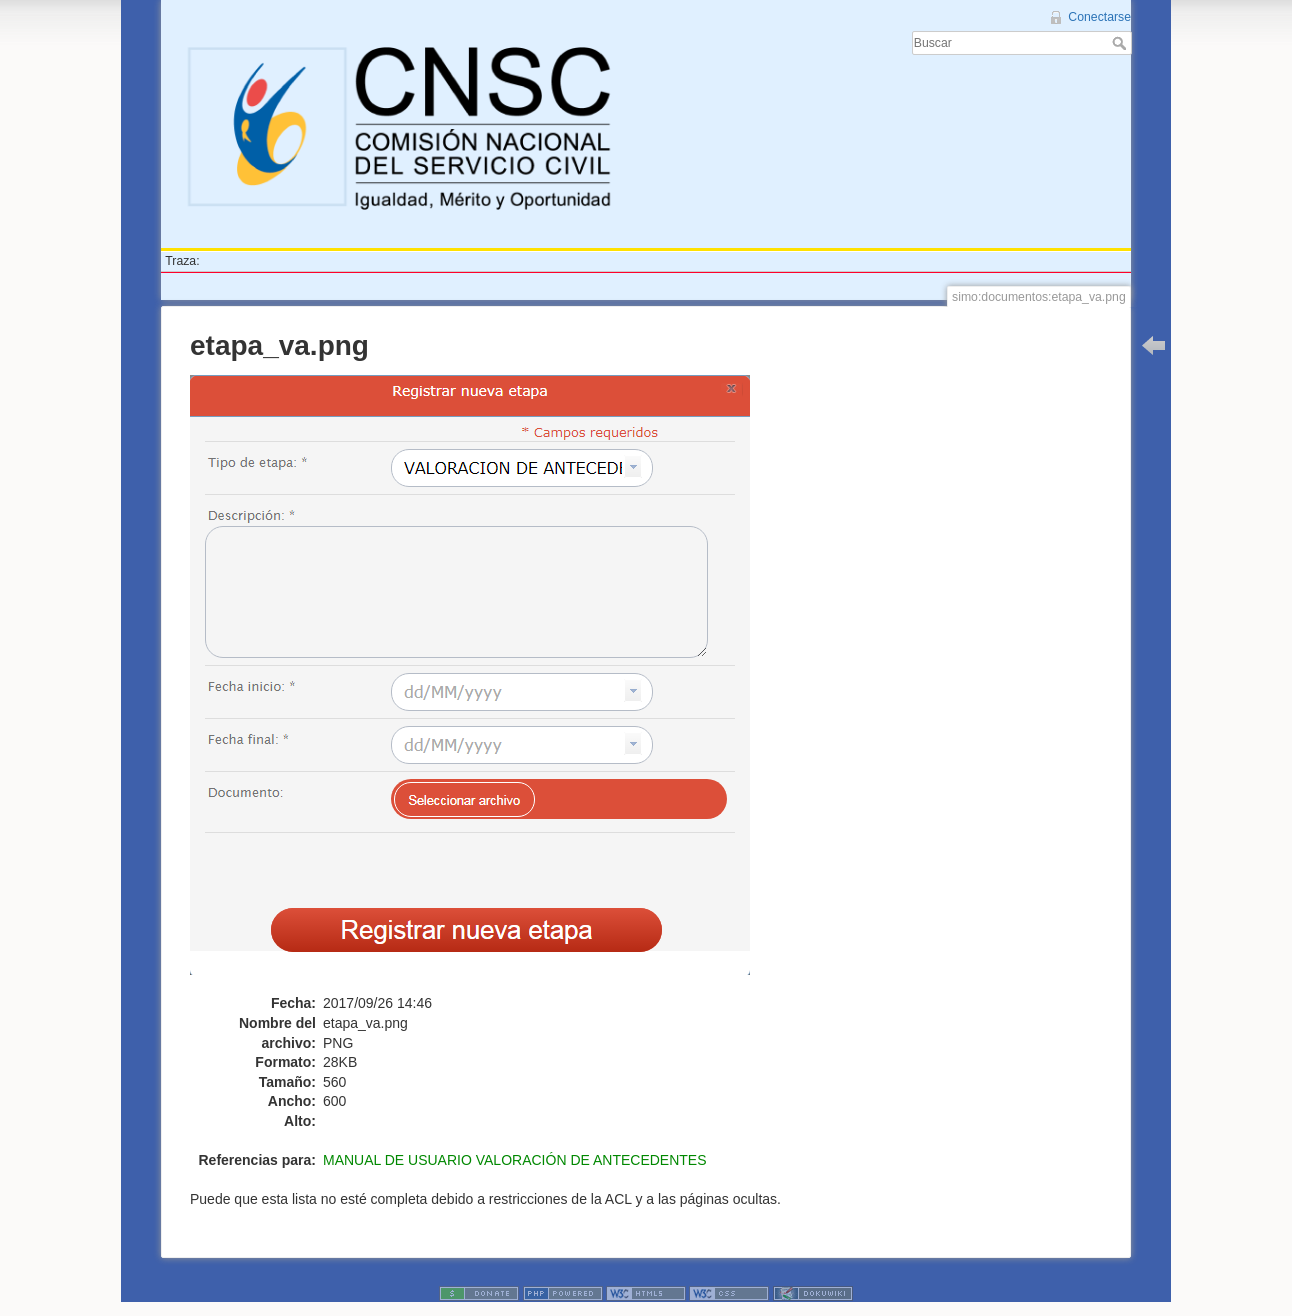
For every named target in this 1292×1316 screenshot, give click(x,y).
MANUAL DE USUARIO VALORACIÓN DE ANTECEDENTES (515, 1160)
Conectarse (1099, 17)
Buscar (1121, 43)
